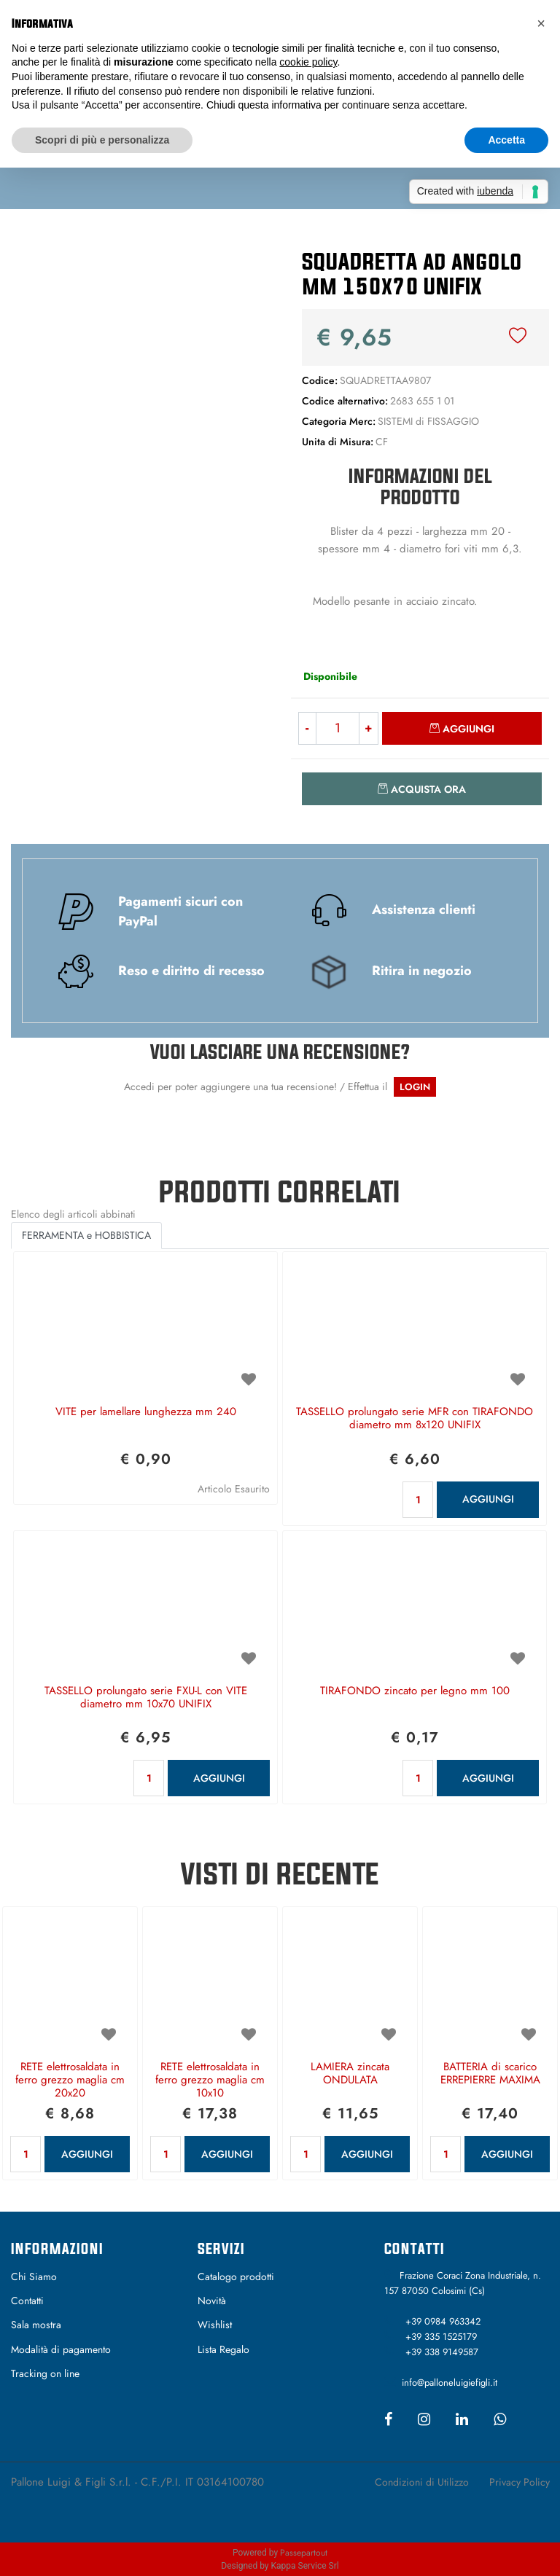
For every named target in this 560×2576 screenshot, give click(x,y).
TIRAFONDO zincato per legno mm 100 (415, 1691)
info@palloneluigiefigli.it (449, 2382)
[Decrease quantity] (307, 728)
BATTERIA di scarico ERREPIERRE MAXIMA (490, 2074)
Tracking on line (45, 2373)
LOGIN (415, 1087)
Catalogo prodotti (236, 2276)
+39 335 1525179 (441, 2337)
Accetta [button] (506, 140)
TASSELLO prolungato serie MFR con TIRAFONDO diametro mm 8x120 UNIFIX (414, 1419)
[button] (140, 369)
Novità (212, 2300)
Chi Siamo (34, 2276)
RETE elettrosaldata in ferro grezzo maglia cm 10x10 (210, 2080)
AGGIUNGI (488, 1499)
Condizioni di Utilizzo (422, 2482)
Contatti (27, 2300)
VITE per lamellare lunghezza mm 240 (145, 1412)
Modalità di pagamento (61, 2349)
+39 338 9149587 (441, 2352)
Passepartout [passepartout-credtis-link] (303, 2552)
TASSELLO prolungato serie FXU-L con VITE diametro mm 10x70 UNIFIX (145, 1698)
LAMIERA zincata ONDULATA (350, 2074)
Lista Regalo (223, 2349)
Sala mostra (36, 2324)
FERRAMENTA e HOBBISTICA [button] (86, 1235)
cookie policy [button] (308, 62)
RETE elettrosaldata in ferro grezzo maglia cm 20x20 (70, 2080)
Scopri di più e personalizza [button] (102, 140)
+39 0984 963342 (443, 2321)
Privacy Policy (519, 2482)
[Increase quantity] (368, 728)
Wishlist (215, 2324)
